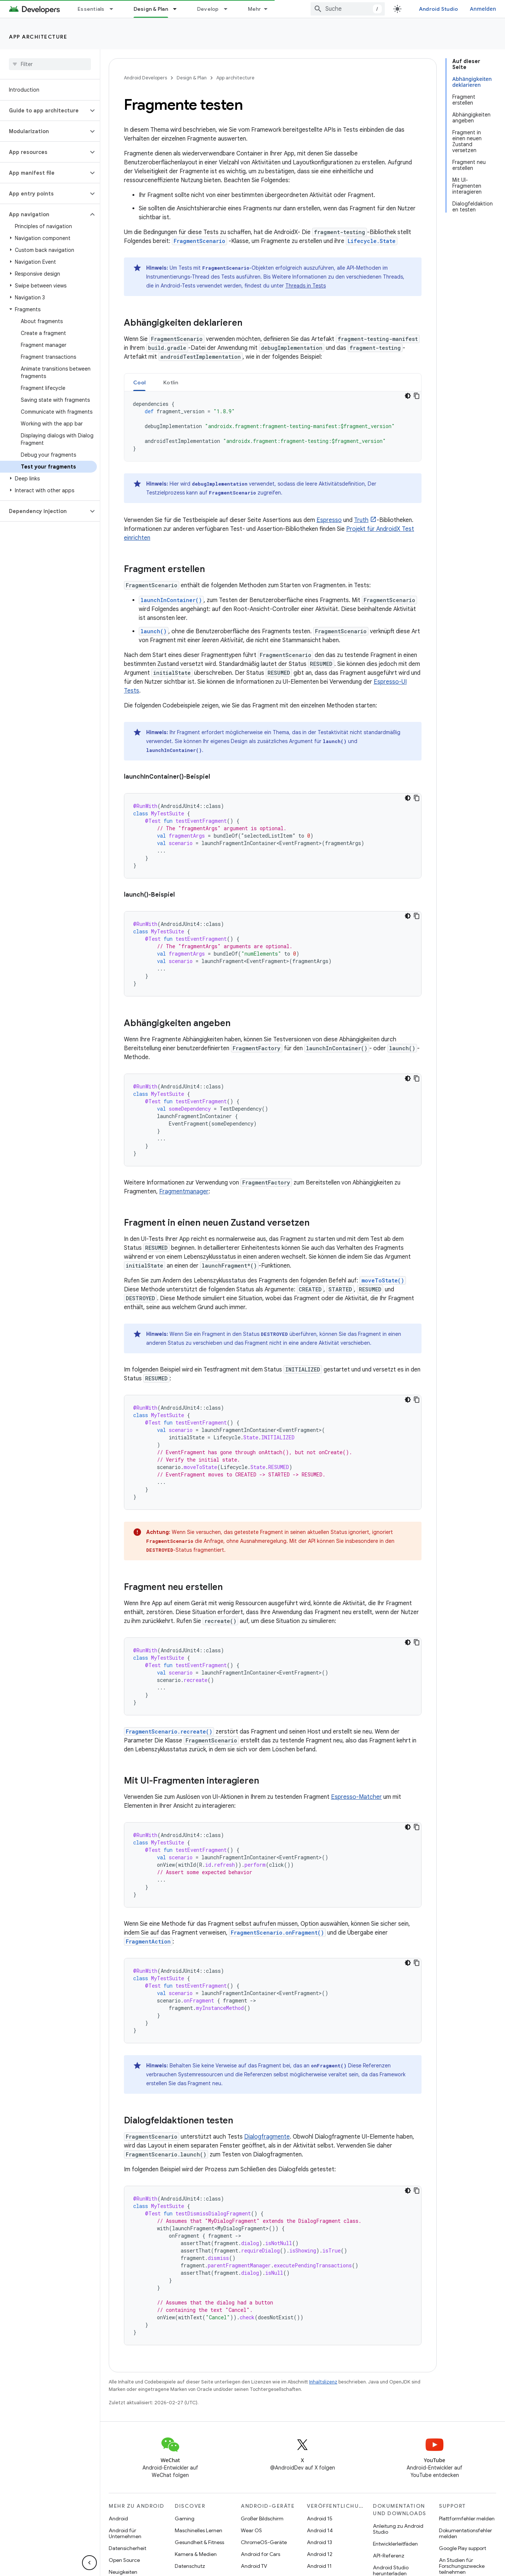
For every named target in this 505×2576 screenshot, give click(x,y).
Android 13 (319, 2542)
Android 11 (319, 2566)
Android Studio (438, 9)
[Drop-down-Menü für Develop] (229, 9)
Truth (361, 520)
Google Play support (462, 2548)
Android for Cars (260, 2554)
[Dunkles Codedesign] (407, 395)
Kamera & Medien (196, 2554)
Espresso (329, 520)
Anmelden (483, 8)
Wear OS (251, 2530)
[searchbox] (50, 64)
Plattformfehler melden (467, 2518)
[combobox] (348, 9)
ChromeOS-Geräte (264, 2542)
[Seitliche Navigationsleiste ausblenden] (89, 2562)
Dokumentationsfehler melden (465, 2533)
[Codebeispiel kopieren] (416, 395)
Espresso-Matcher (356, 1797)
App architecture (38, 36)
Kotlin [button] (170, 382)
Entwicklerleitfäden (395, 2543)
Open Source (124, 2560)
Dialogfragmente (267, 2136)
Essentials (91, 9)
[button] (44, 110)
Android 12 (319, 2554)
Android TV (254, 2566)
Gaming (184, 2518)
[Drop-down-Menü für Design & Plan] (178, 9)
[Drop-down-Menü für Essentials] (115, 9)
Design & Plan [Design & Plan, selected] (151, 9)
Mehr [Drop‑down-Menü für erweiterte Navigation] (254, 9)
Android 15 (319, 2518)
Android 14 (320, 2530)
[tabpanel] (272, 426)
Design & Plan (192, 78)
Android (118, 2518)
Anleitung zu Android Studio (398, 2529)
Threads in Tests (305, 285)
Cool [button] (139, 382)
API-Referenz (388, 2555)
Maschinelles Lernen (198, 2530)
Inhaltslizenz (323, 2382)
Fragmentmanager (184, 1191)
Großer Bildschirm (262, 2518)
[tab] (139, 382)
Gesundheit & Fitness (199, 2542)
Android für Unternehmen (125, 2533)
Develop (208, 9)
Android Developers (145, 78)
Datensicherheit (127, 2548)
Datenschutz (190, 2566)
